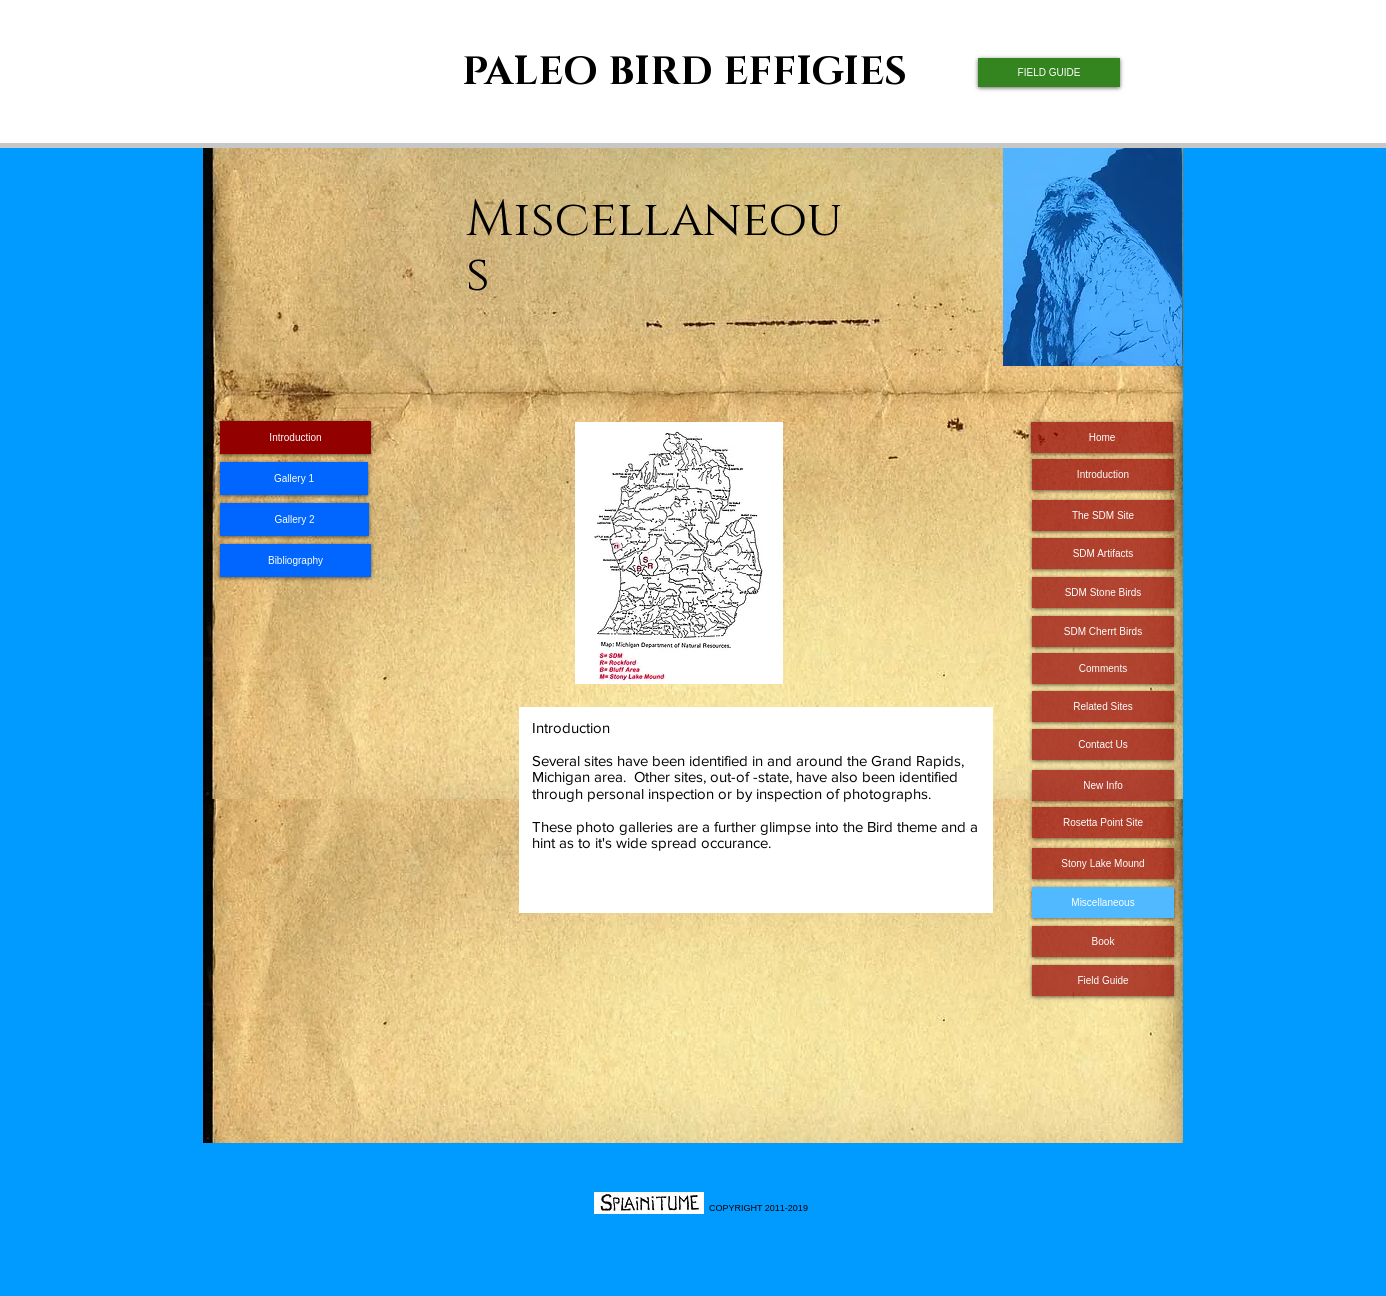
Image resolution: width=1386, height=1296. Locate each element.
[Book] (1103, 941)
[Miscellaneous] (1103, 902)
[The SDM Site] (1103, 515)
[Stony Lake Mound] (1103, 863)
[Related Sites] (1103, 706)
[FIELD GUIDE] (1049, 72)
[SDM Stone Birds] (1103, 592)
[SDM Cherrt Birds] (1103, 631)
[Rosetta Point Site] (1103, 822)
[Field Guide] (1103, 980)
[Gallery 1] (294, 478)
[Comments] (1103, 668)
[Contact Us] (1103, 744)
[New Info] (1103, 785)
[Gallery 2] (294, 519)
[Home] (1102, 437)
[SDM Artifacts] (1103, 553)
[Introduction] (1103, 474)
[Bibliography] (295, 560)
